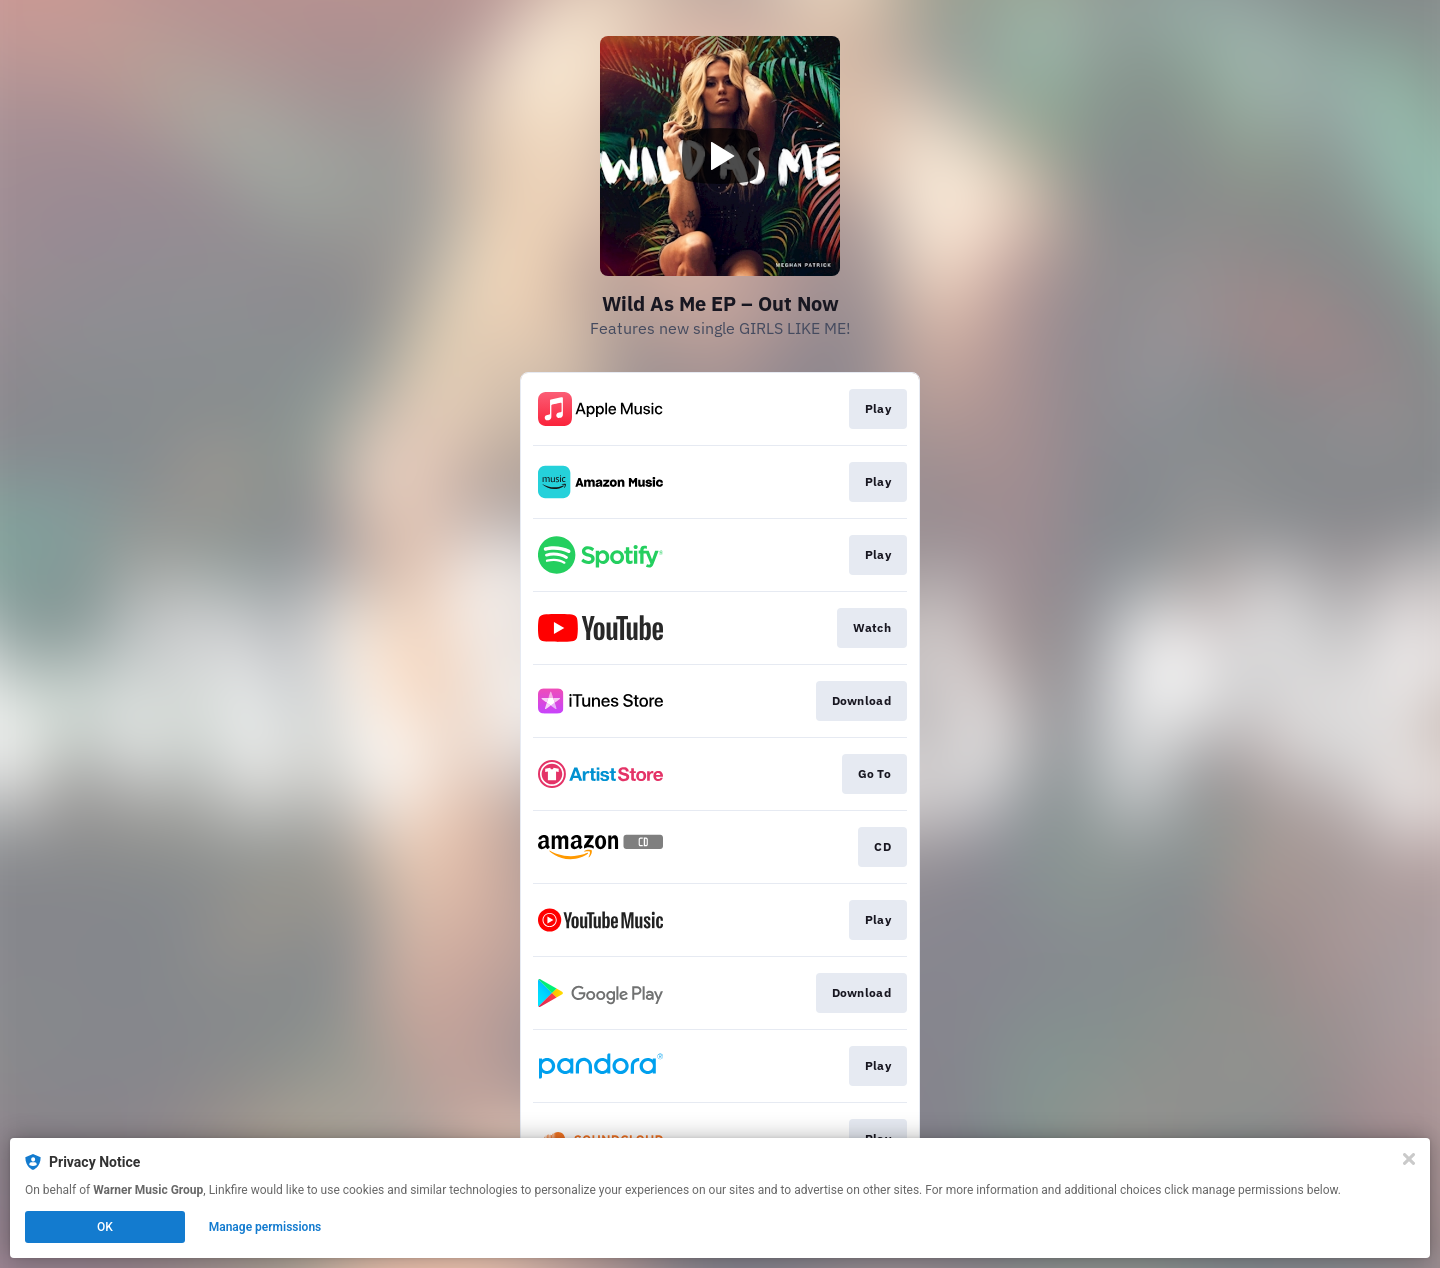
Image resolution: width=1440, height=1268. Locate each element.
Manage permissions (265, 1227)
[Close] (1409, 1159)
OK (105, 1227)
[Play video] (720, 156)
